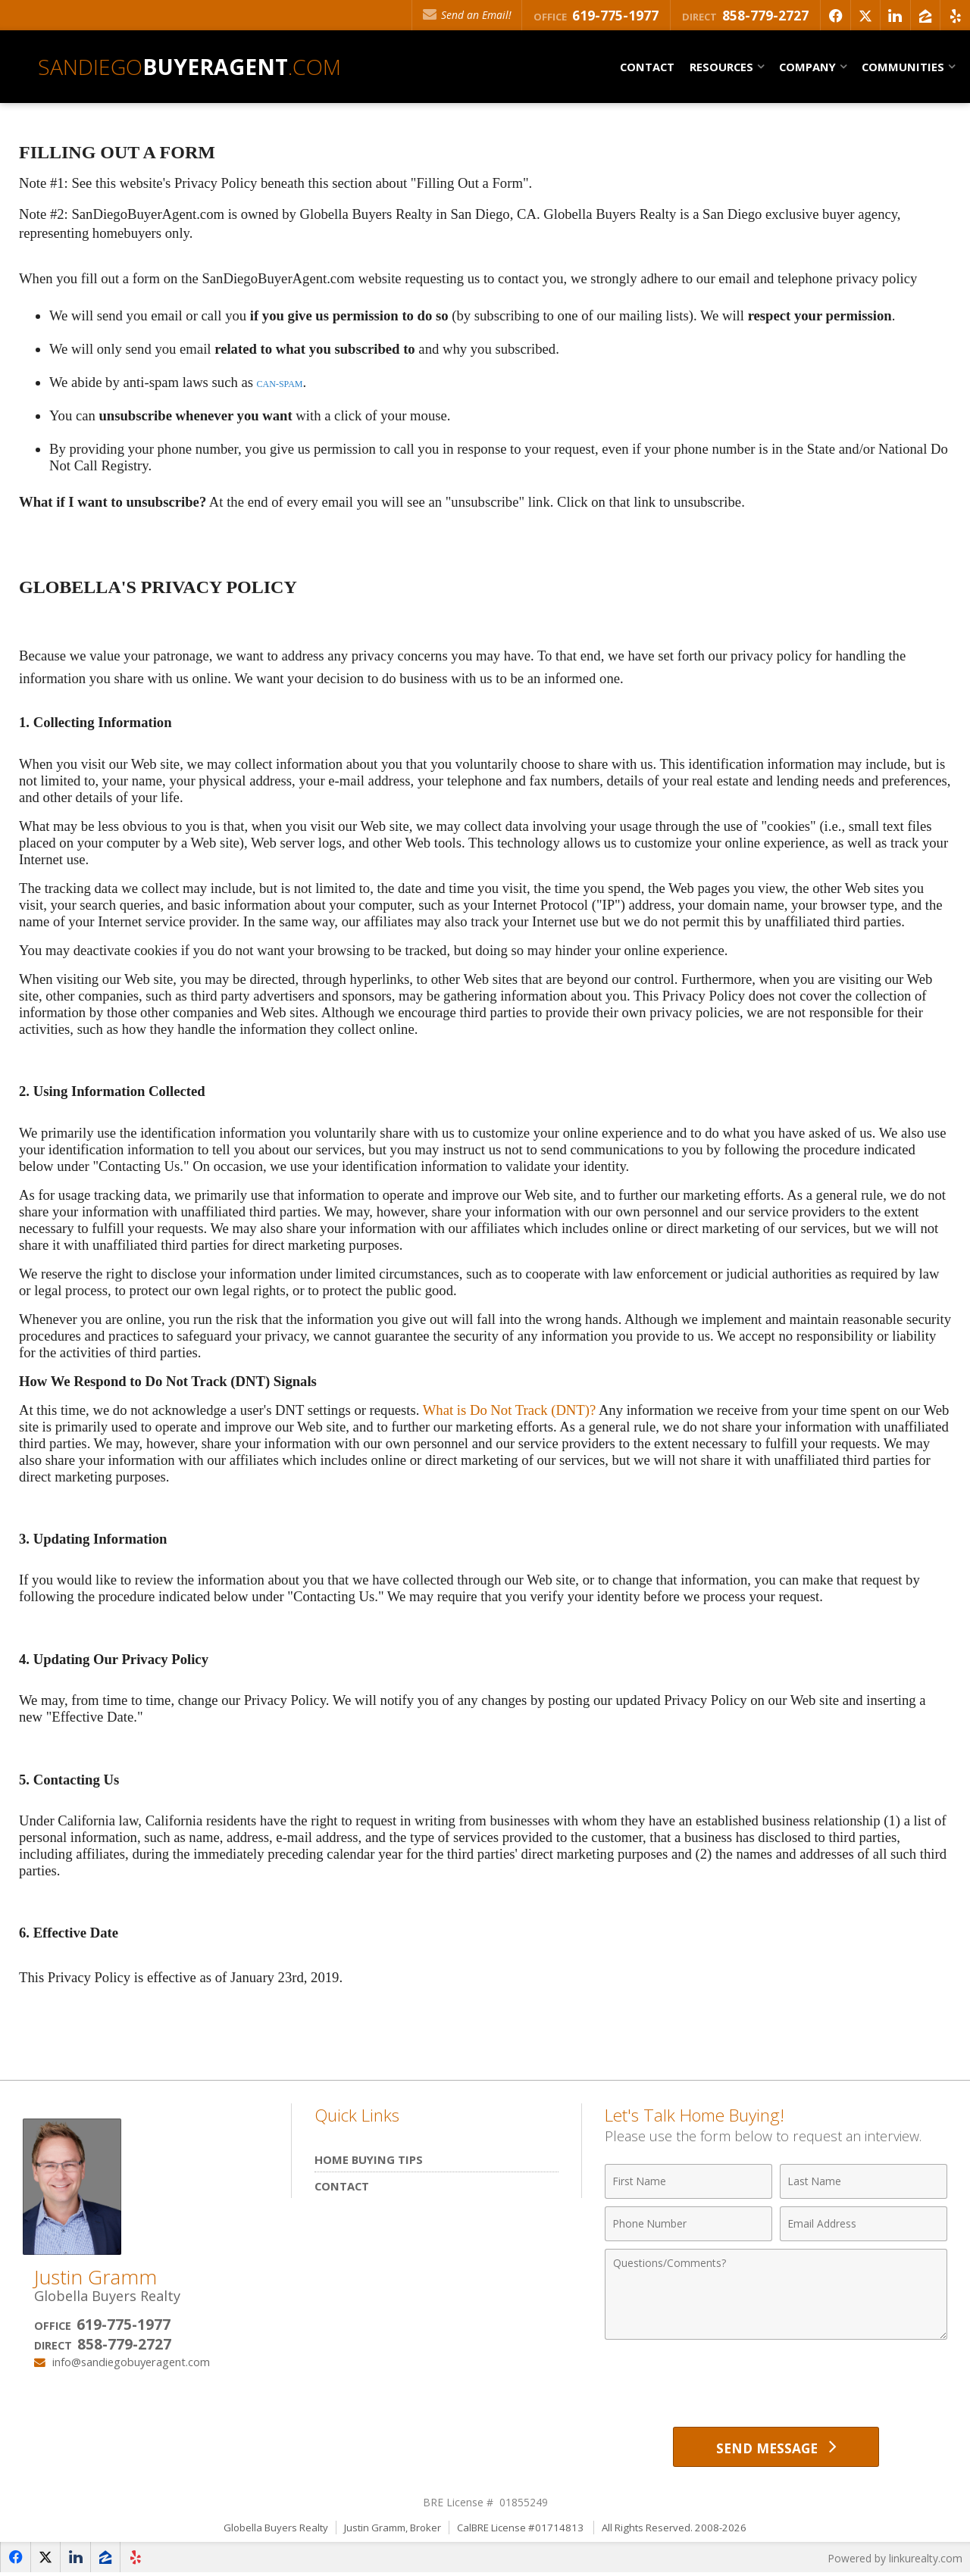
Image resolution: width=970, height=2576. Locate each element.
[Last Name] (863, 2181)
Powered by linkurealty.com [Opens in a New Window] (894, 2560)
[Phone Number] (688, 2223)
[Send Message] (775, 2448)
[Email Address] (863, 2223)
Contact (647, 67)
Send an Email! (460, 15)
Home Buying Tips (368, 2159)
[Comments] (776, 2294)
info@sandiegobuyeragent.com (131, 2361)
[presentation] (776, 2384)
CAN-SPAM (280, 384)
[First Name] (688, 2181)
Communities (903, 67)
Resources (721, 67)
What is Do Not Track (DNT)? (509, 1410)
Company (807, 67)
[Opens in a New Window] (830, 15)
